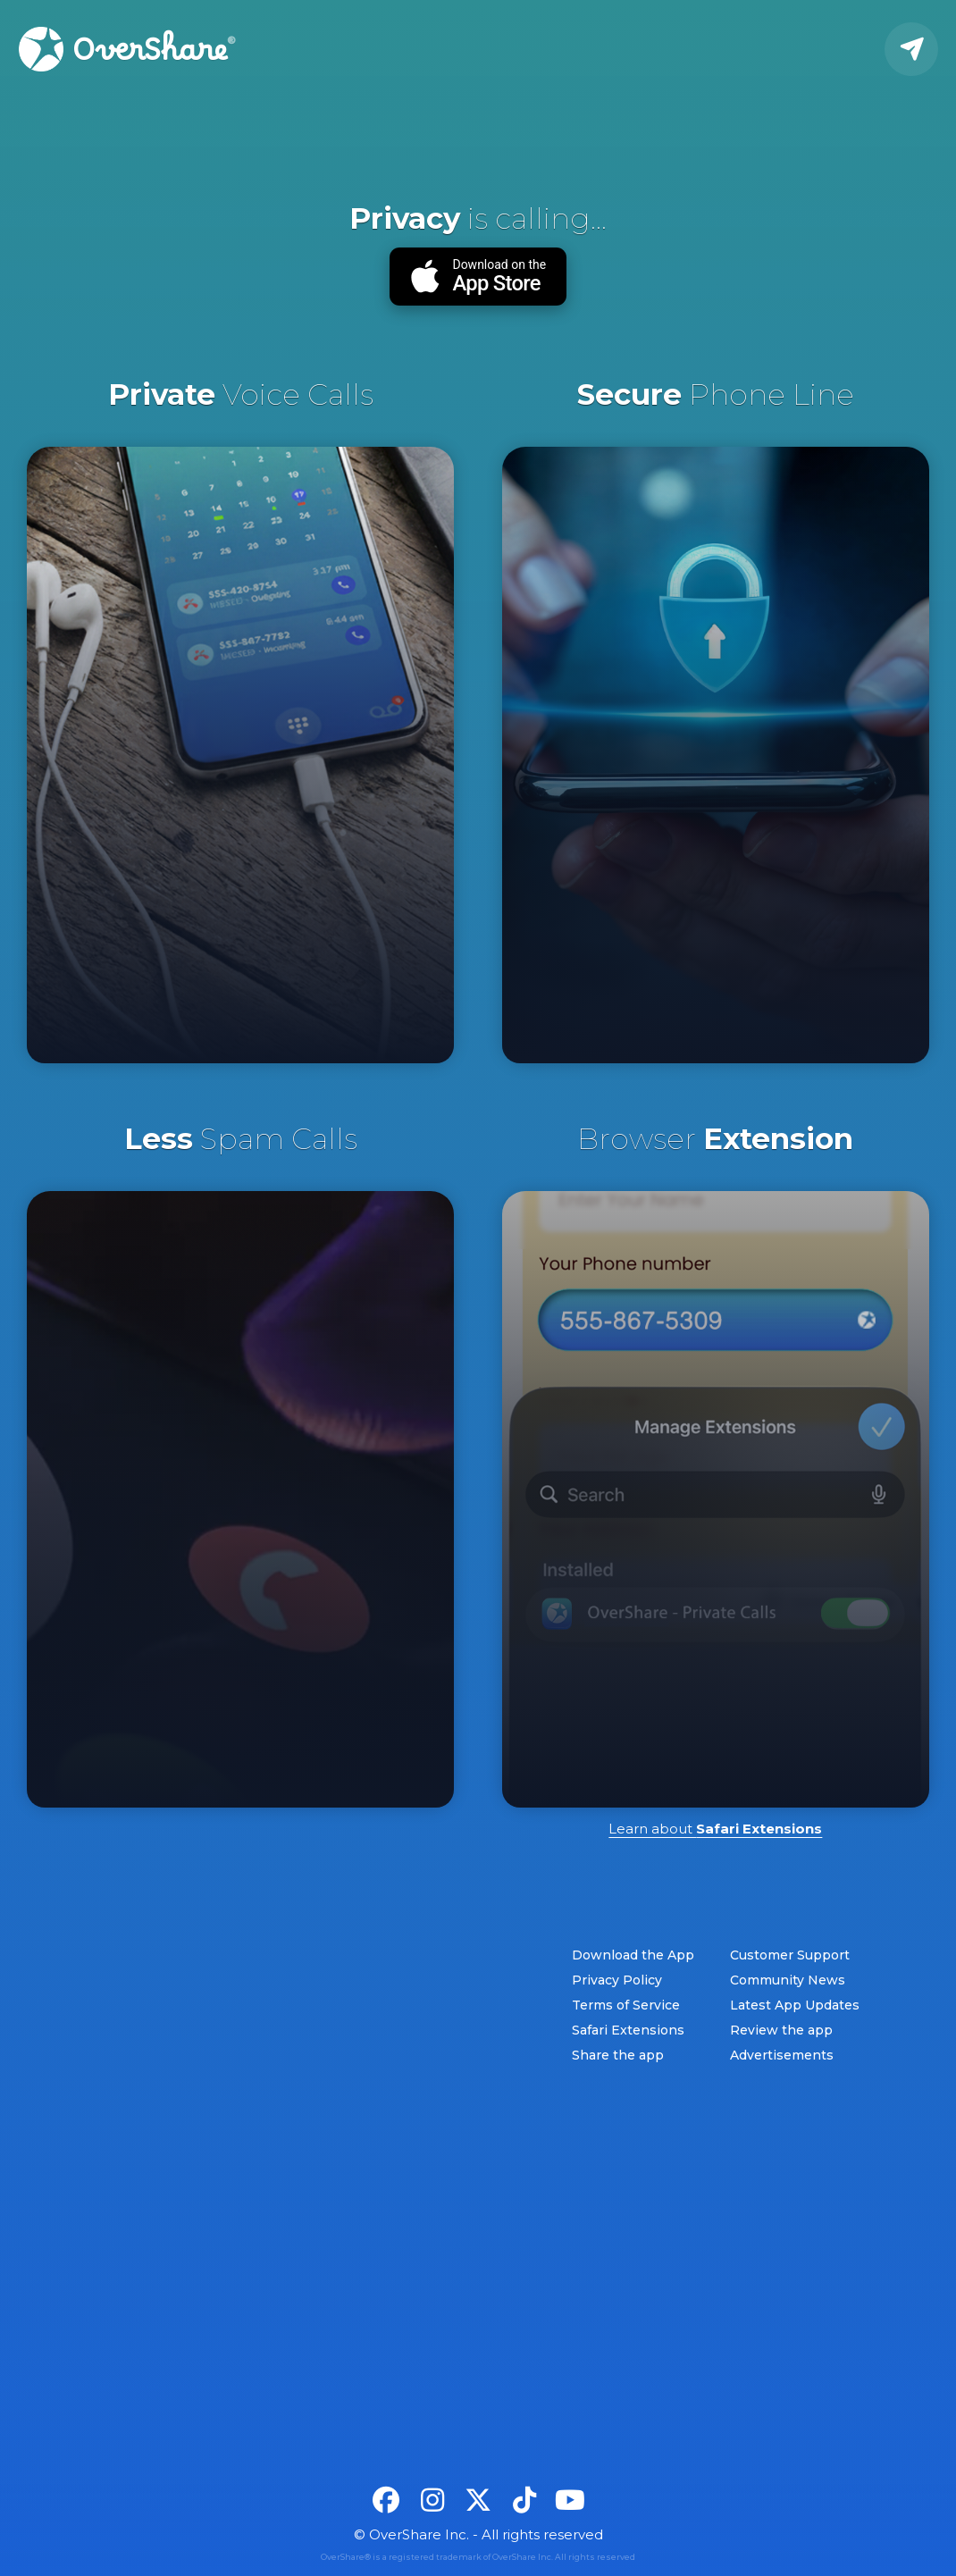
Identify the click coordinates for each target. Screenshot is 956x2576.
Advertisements (782, 2055)
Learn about (715, 1828)
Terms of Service (626, 2005)
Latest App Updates (795, 2005)
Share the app (618, 2055)
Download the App (633, 1955)
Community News (787, 1980)
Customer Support (790, 1955)
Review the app (781, 2030)
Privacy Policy (617, 1980)
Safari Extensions (628, 2030)
